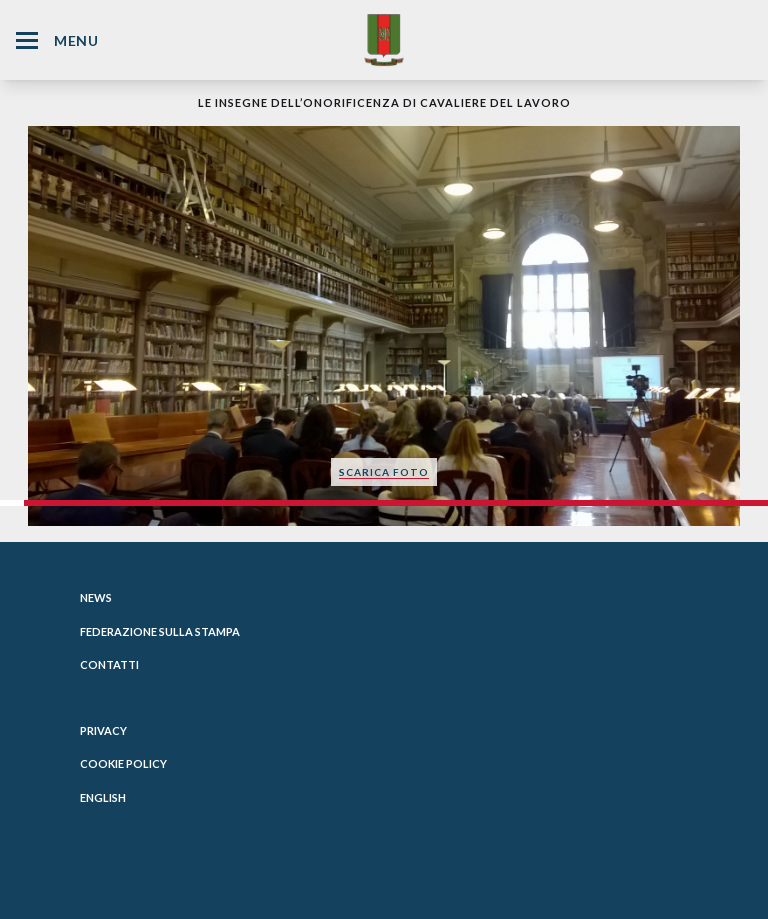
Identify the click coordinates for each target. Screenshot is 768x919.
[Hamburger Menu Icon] (27, 40)
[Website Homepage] (384, 39)
